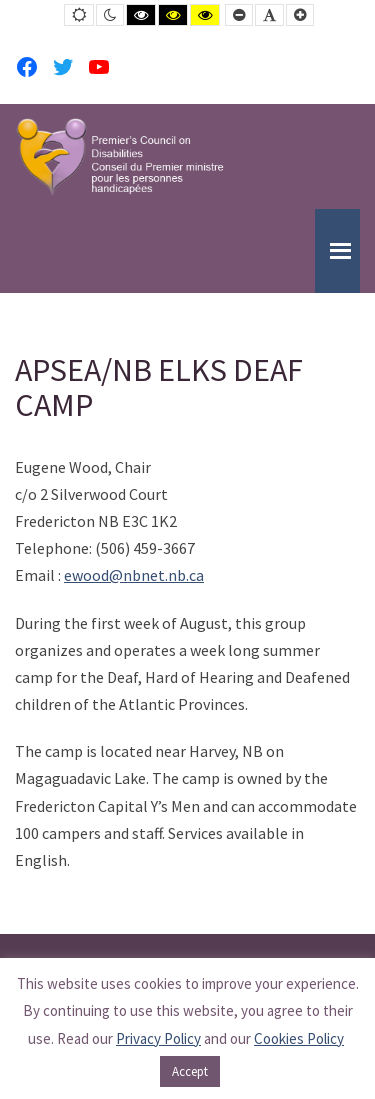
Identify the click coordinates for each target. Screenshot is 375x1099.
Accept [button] (190, 1071)
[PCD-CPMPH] (120, 156)
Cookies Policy (299, 1038)
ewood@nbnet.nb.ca (134, 575)
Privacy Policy (158, 1038)
